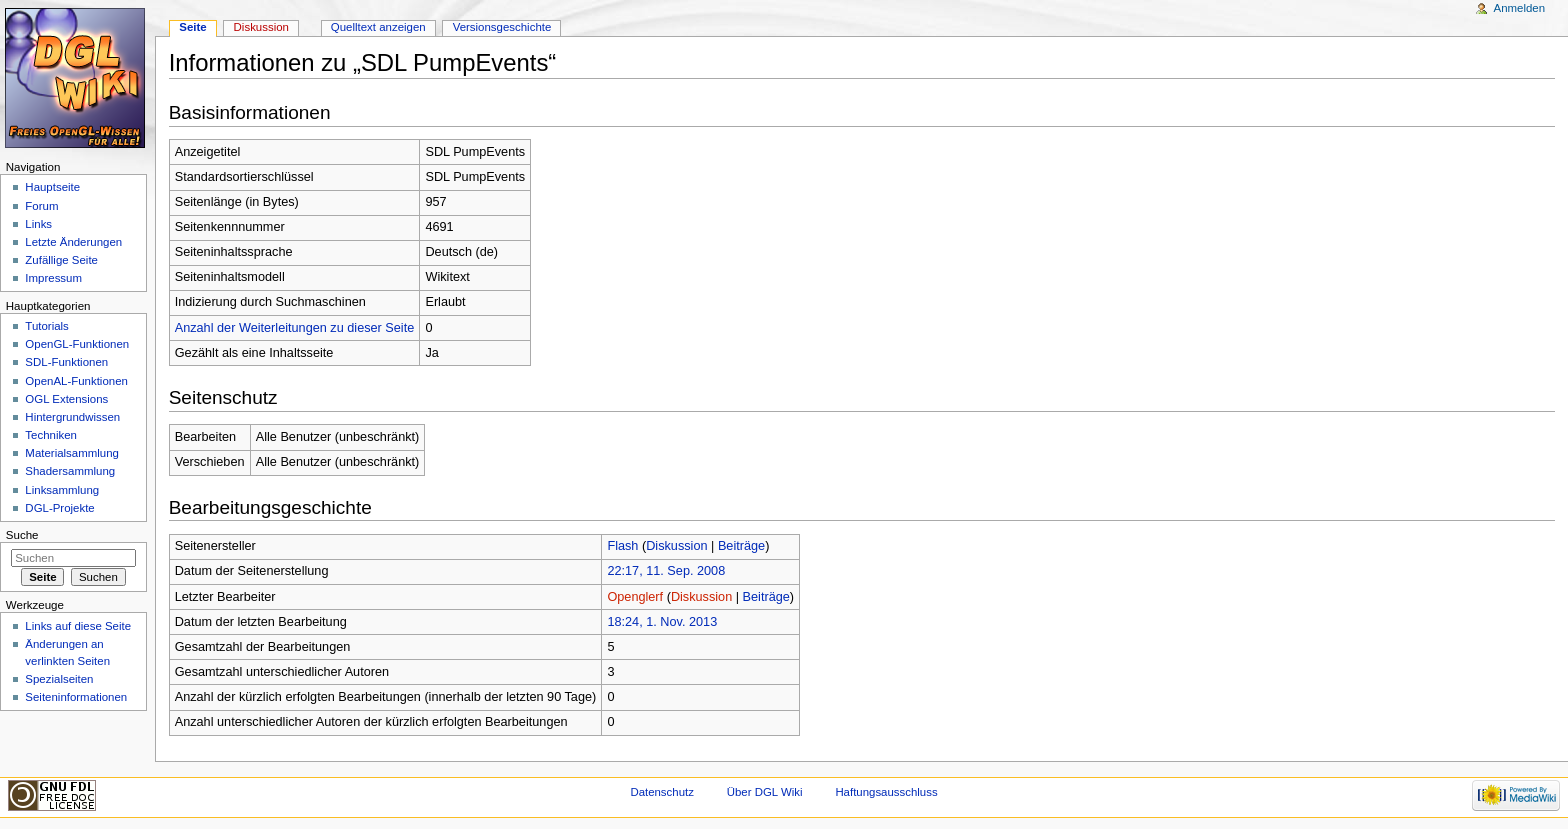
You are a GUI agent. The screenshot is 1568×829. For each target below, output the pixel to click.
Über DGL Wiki (765, 792)
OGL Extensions (66, 399)
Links (38, 224)
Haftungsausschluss (886, 792)
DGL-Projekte (59, 508)
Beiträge (741, 546)
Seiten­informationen (76, 697)
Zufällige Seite (61, 260)
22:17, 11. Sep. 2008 (666, 571)
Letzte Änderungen (73, 242)
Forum (41, 206)
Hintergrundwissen (72, 417)
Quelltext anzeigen (378, 27)
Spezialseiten (59, 679)
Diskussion (676, 546)
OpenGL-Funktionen (77, 344)
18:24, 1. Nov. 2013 (662, 622)
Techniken (51, 435)
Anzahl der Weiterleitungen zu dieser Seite (295, 328)
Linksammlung (62, 490)
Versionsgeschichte (502, 27)
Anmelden (1520, 8)
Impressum (53, 278)
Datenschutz (662, 792)
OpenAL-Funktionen (76, 381)
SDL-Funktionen (66, 362)
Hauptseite (52, 187)
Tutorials (47, 326)
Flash (622, 546)
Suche (22, 535)
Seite (192, 27)
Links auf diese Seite (78, 626)
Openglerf (635, 597)
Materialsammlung (72, 453)
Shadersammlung (70, 471)
